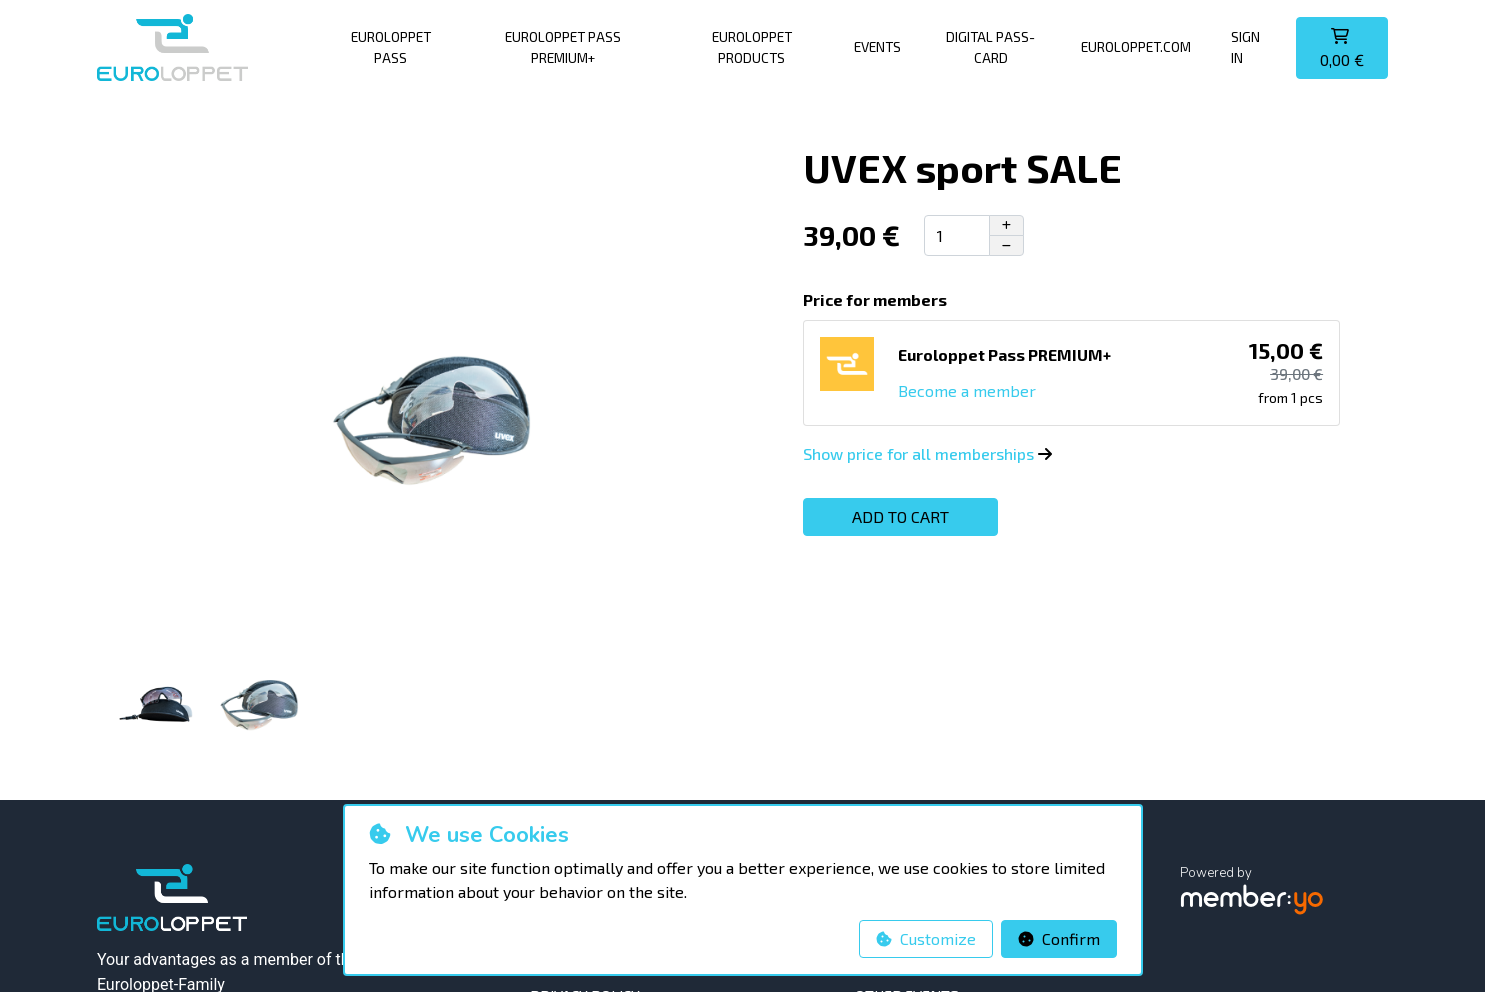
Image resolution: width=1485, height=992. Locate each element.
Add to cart (900, 516)
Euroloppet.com (1136, 46)
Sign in (1245, 46)
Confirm (1059, 938)
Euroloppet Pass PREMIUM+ (563, 46)
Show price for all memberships (927, 453)
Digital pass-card (990, 46)
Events (877, 46)
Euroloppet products (752, 46)
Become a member (967, 390)
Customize (926, 938)
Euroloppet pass (391, 46)
